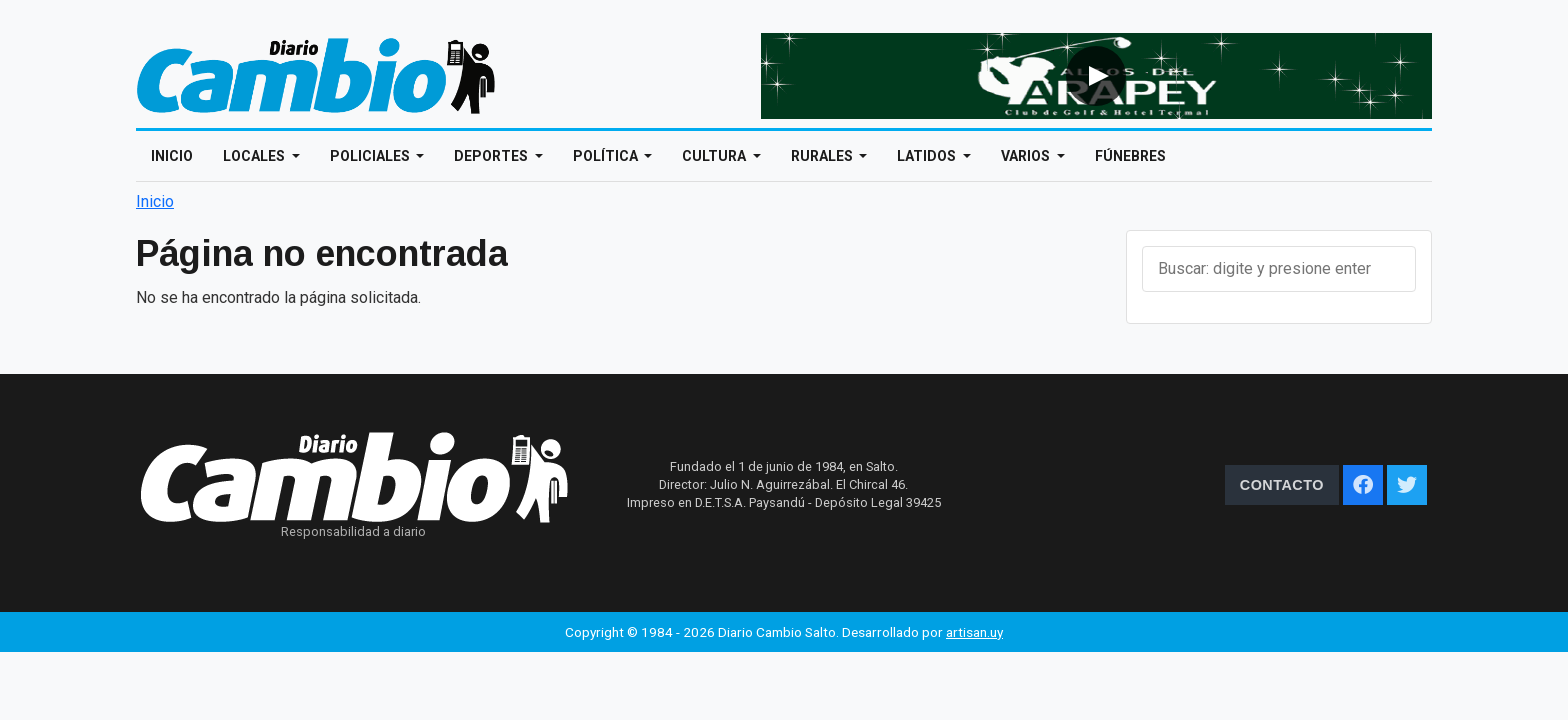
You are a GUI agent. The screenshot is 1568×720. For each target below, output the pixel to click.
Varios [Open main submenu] (1027, 156)
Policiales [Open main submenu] (371, 156)
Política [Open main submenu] (607, 156)
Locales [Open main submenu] (255, 156)
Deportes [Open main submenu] (492, 156)
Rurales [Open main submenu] (823, 156)
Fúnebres (1130, 156)
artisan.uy (974, 632)
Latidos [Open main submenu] (928, 156)
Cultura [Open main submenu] (715, 156)
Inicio (172, 156)
